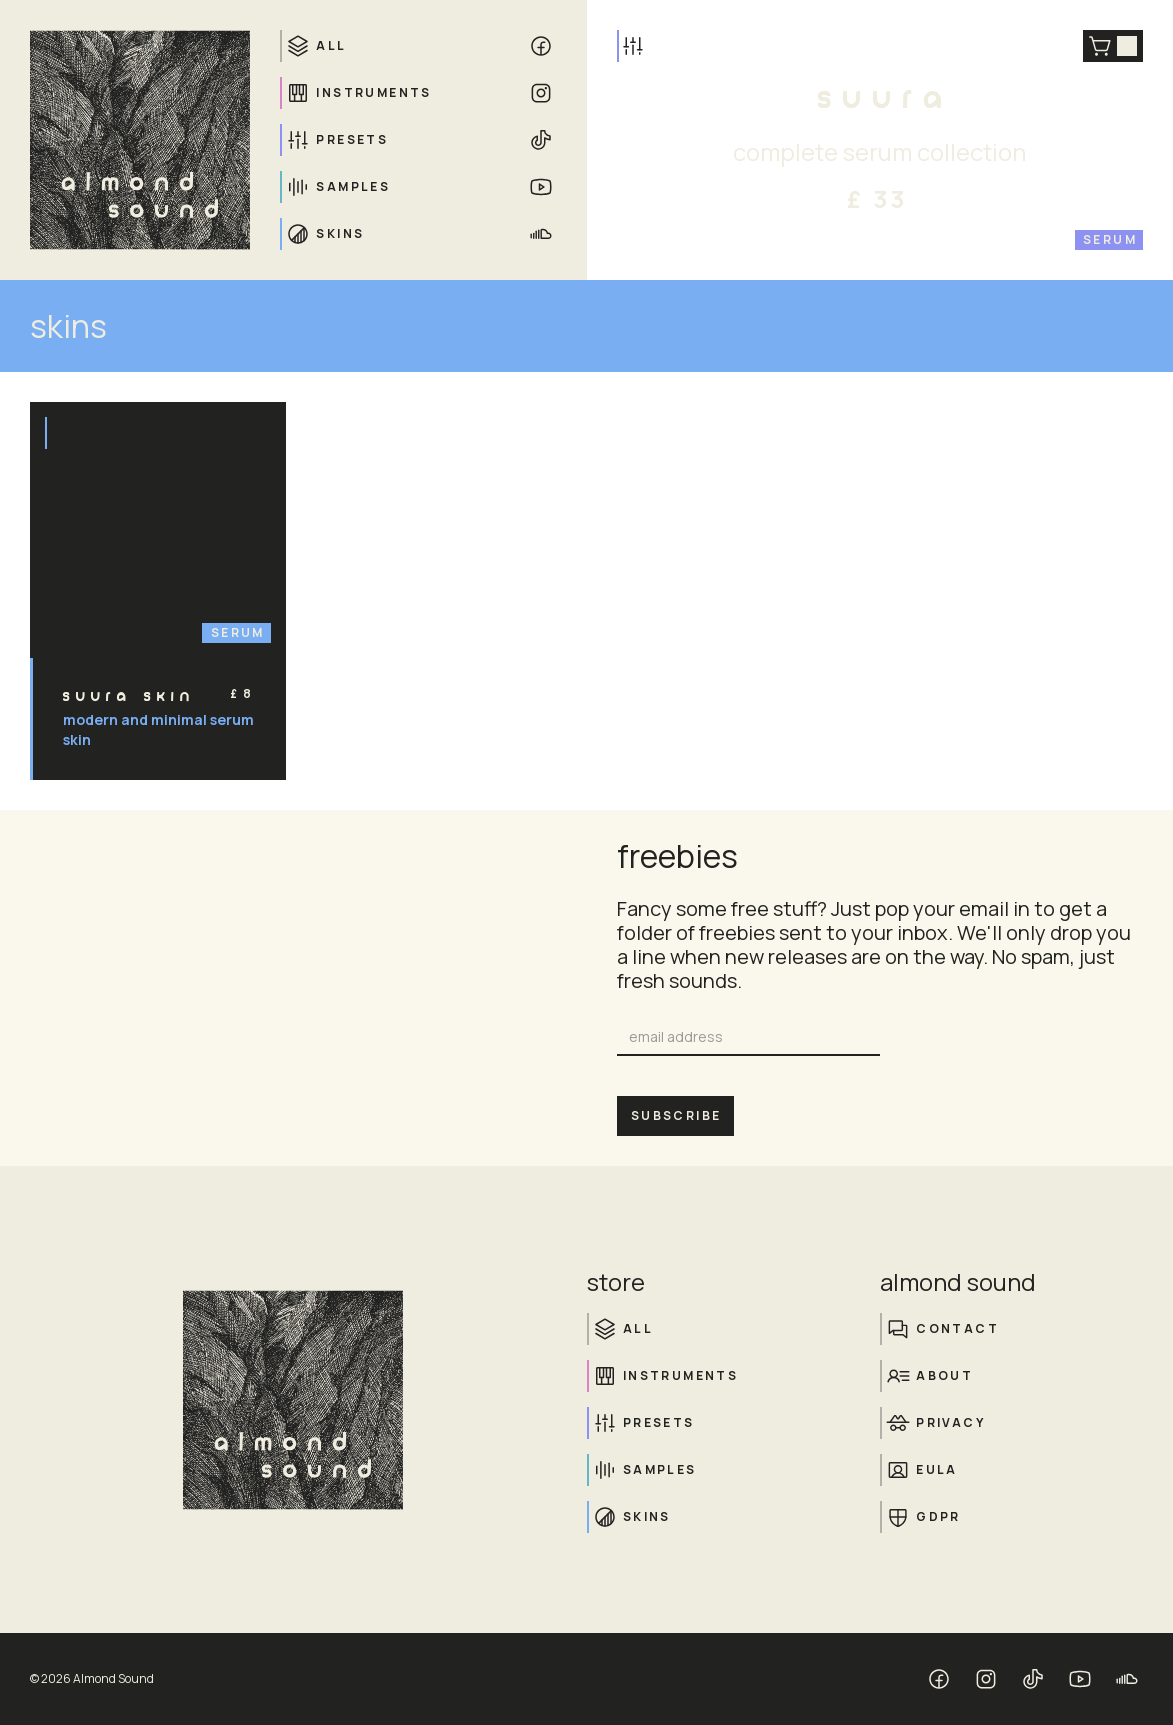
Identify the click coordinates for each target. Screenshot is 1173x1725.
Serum (1110, 239)
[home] (140, 140)
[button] (1113, 46)
